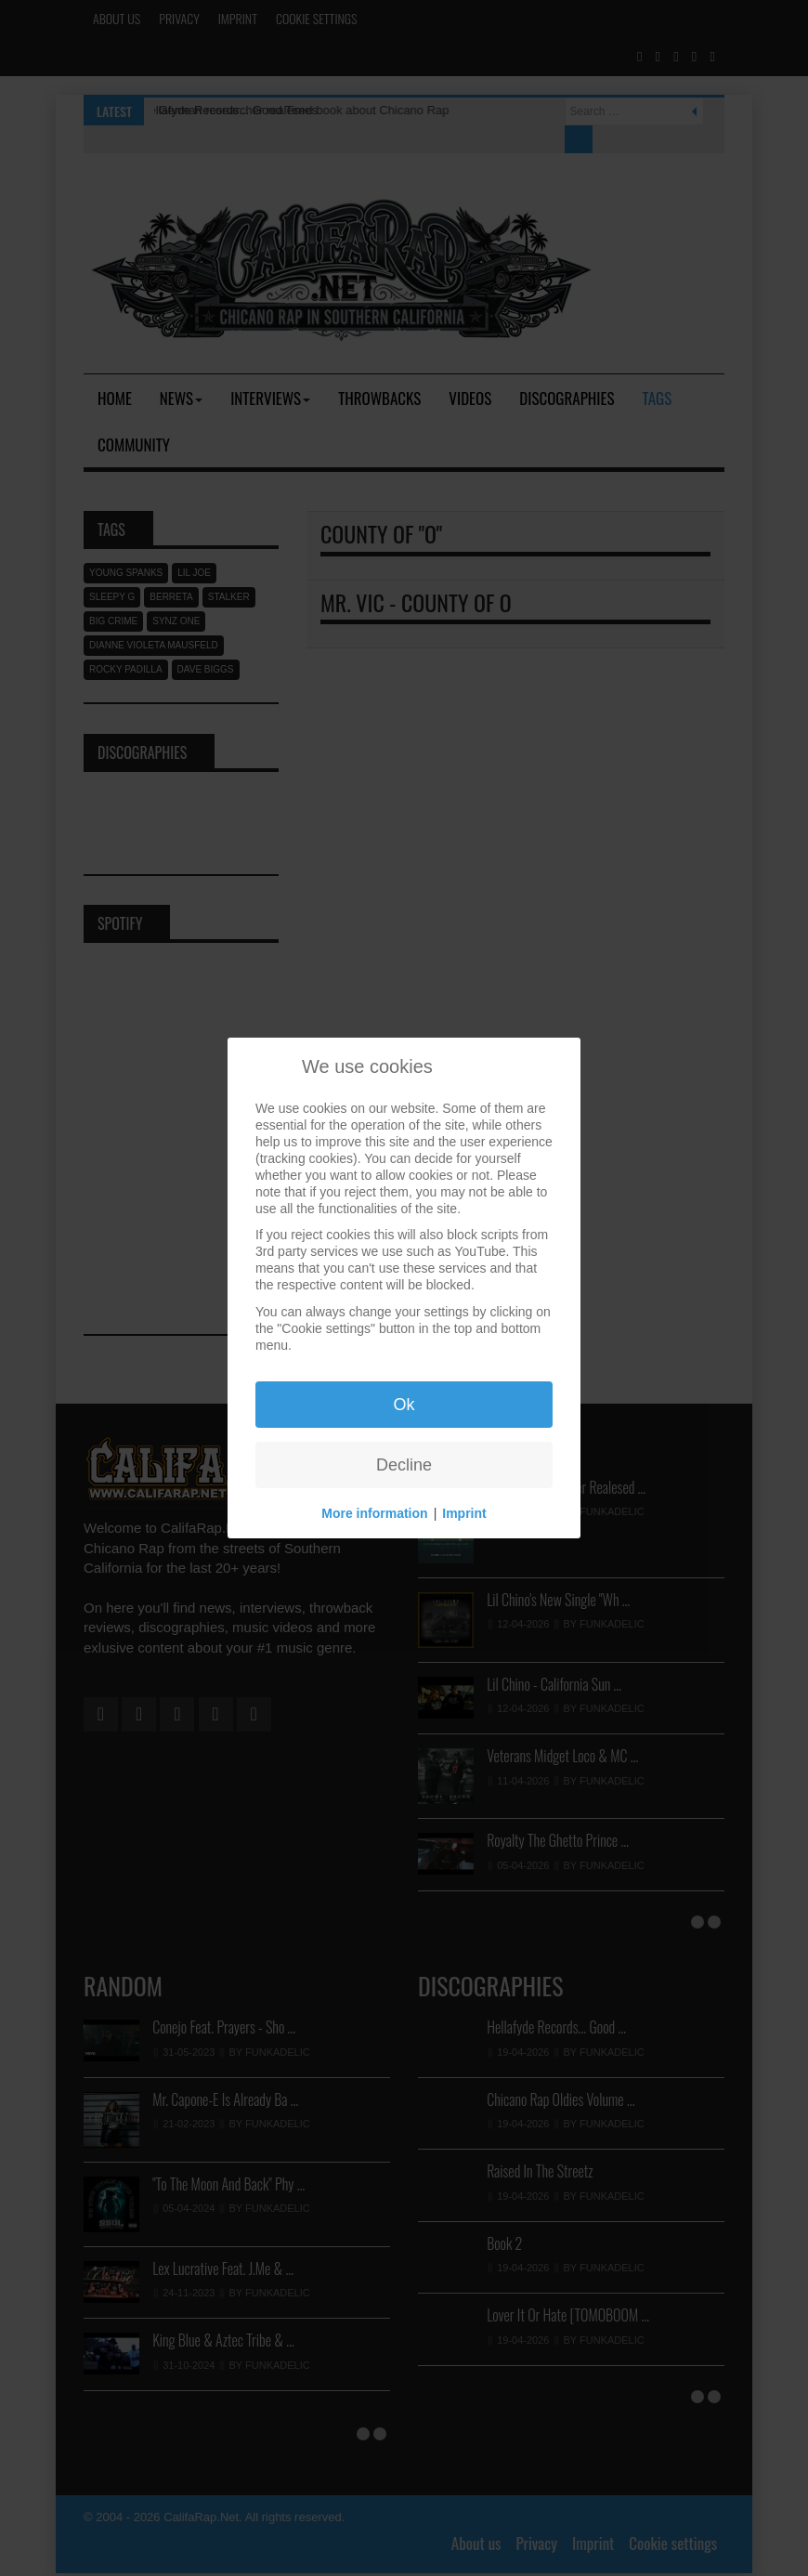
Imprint (464, 1513)
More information (374, 1513)
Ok (403, 1404)
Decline (404, 1465)
